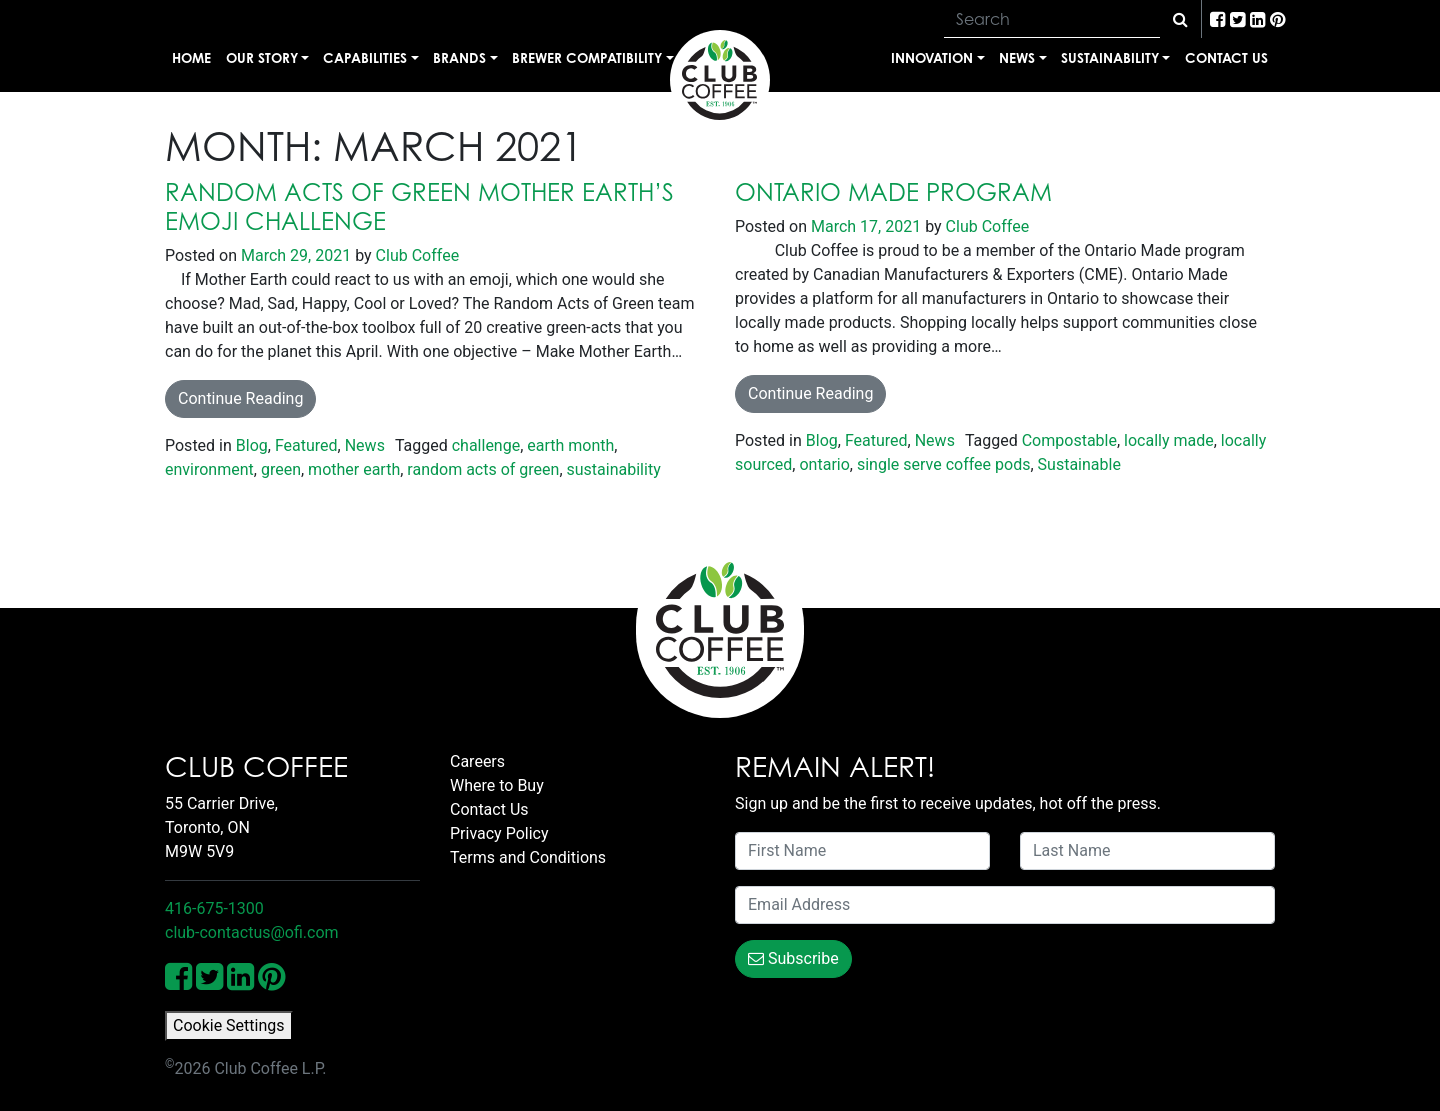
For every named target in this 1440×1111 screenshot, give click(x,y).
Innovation (932, 57)
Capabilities (365, 57)
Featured (306, 445)
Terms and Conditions (528, 857)
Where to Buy (497, 785)
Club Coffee (416, 255)
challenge (486, 445)
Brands (459, 57)
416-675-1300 (214, 908)
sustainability (614, 469)
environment (209, 469)
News (1017, 57)
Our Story (262, 57)
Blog (252, 445)
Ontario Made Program (893, 192)
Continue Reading (240, 398)
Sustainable (1079, 464)
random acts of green (483, 469)
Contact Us (1226, 57)
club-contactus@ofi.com (252, 932)
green (281, 469)
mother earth (354, 469)
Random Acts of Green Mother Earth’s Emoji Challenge (419, 206)
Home (191, 57)
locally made (1169, 440)
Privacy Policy (499, 833)
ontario (824, 464)
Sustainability (1110, 57)
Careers (477, 761)
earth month (570, 445)
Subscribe (793, 958)
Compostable (1069, 440)
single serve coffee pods (943, 464)
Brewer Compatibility (587, 57)
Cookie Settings (229, 1025)
